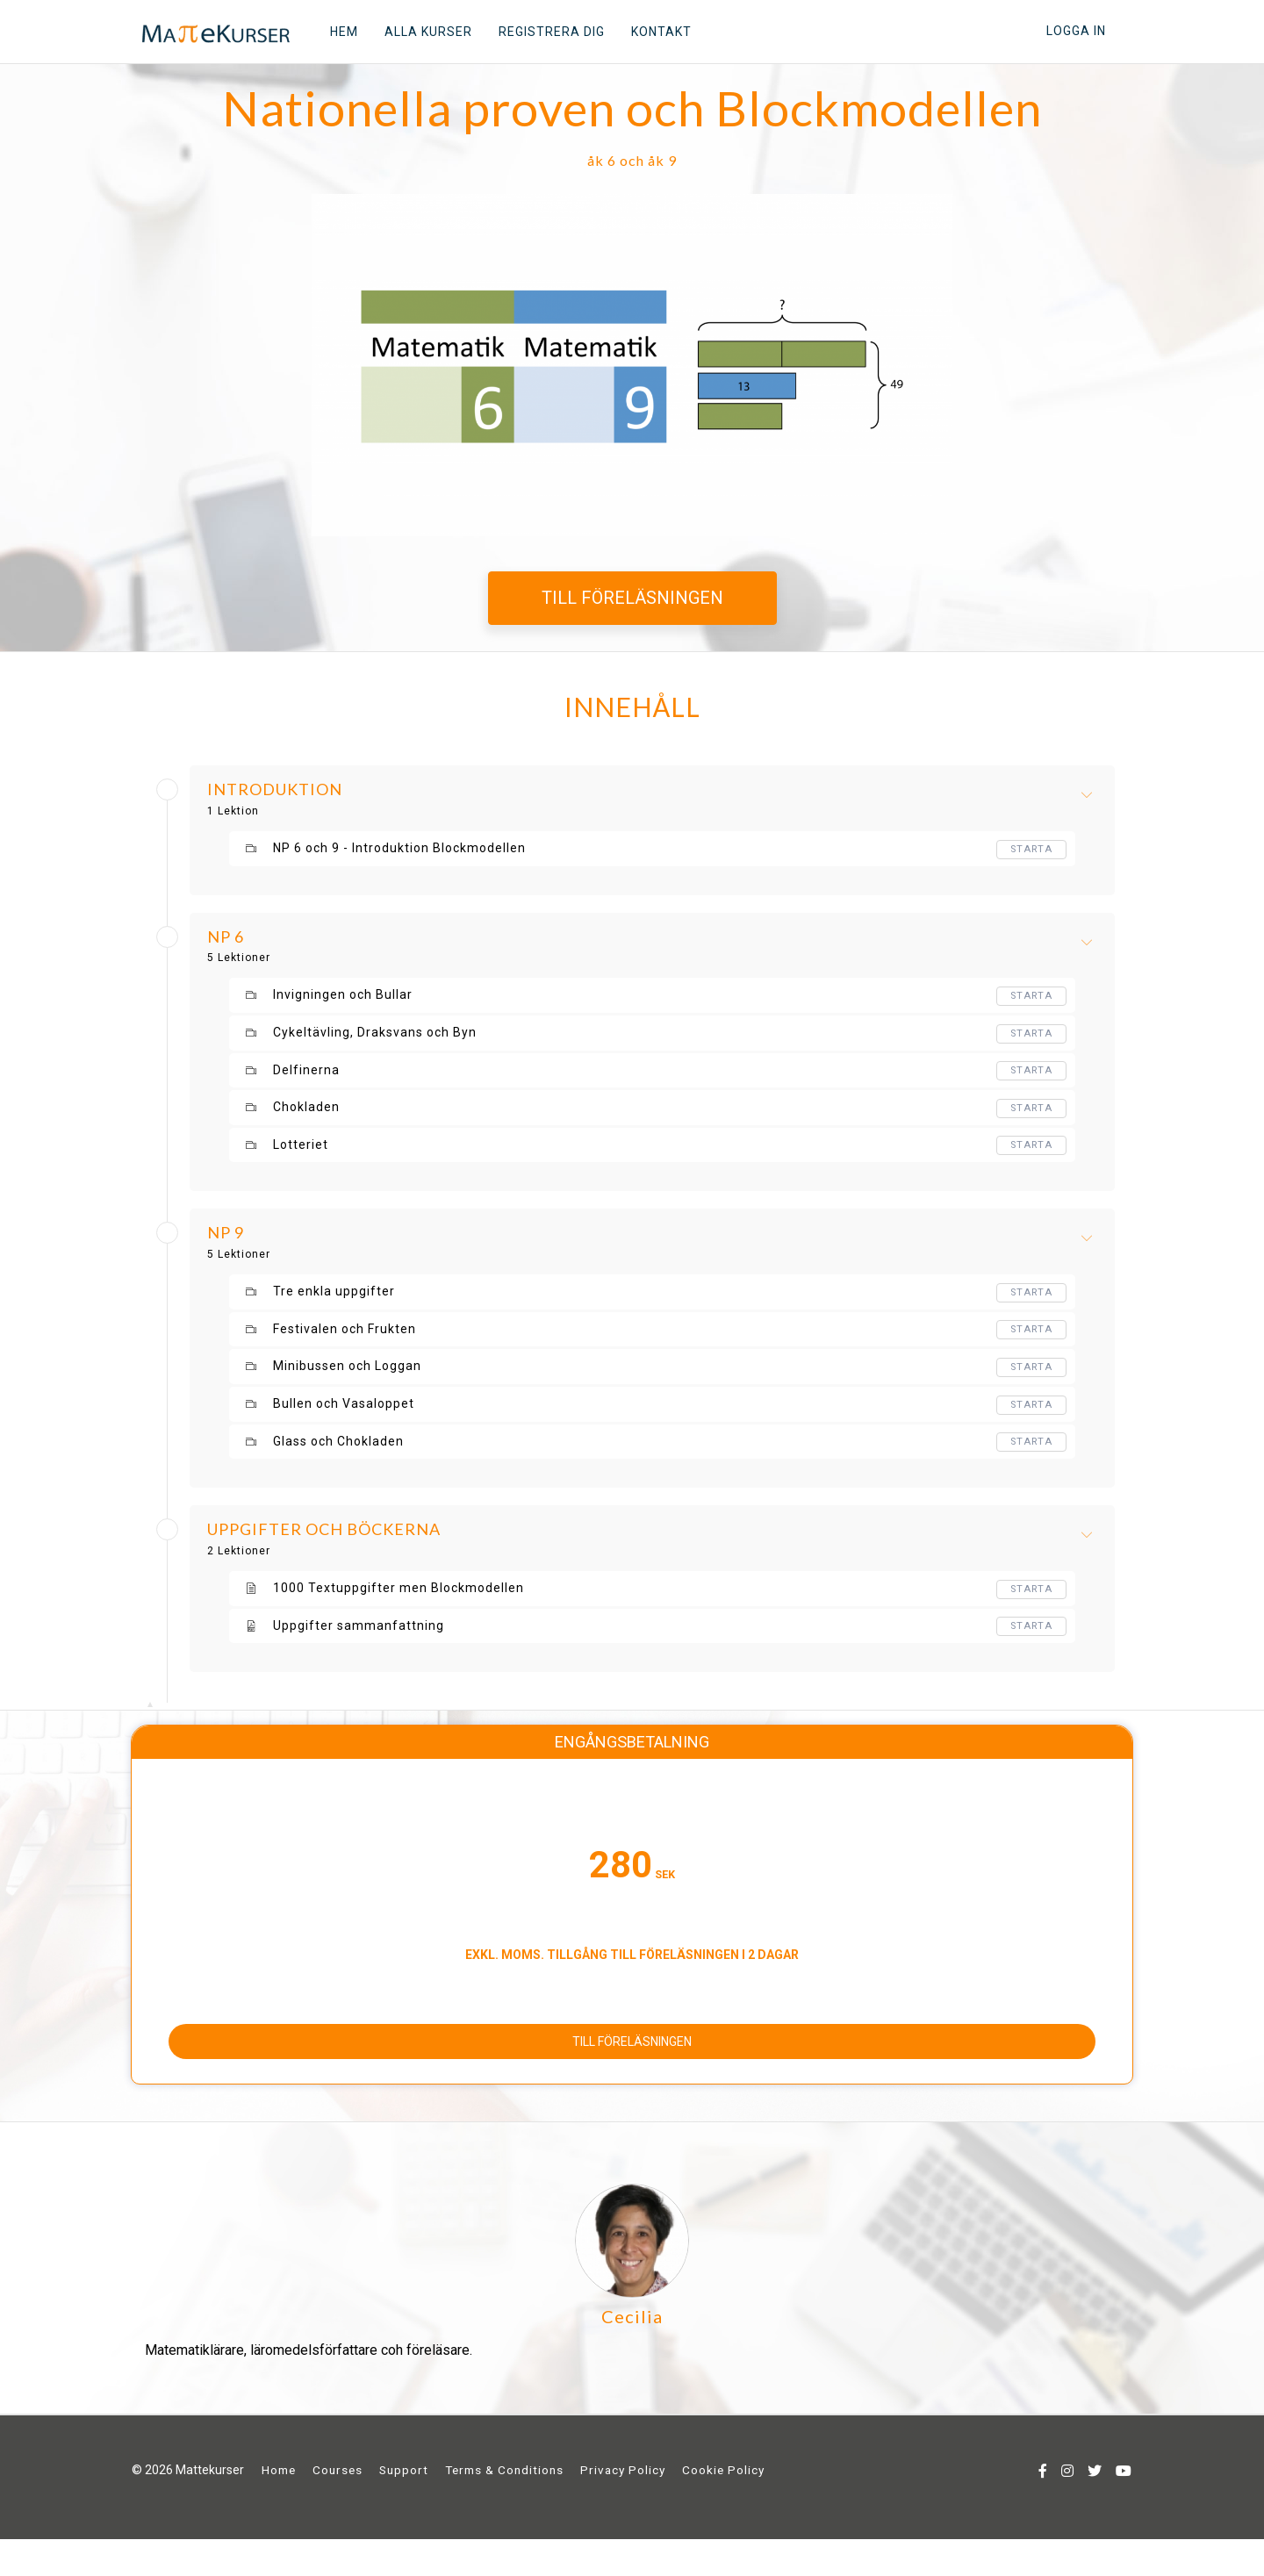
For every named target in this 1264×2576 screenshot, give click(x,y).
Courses (337, 2508)
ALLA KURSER (419, 32)
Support (403, 2508)
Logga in (1076, 31)
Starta (1030, 849)
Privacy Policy (622, 2508)
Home (279, 2508)
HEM (334, 32)
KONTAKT (651, 32)
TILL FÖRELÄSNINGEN (632, 597)
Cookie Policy (723, 2508)
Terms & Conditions (504, 2508)
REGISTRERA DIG (542, 32)
